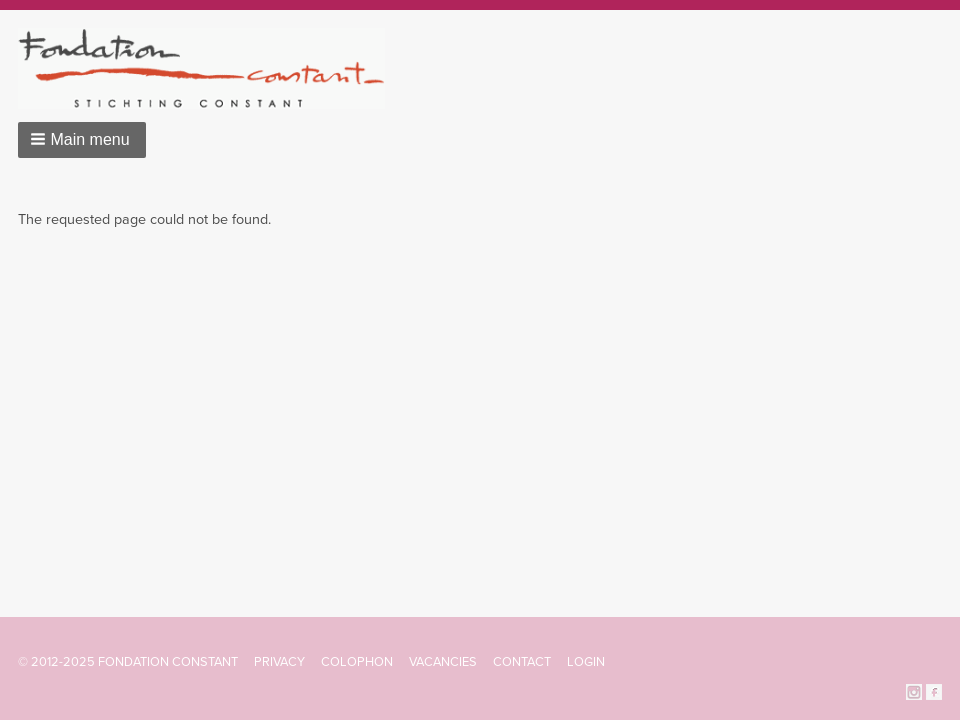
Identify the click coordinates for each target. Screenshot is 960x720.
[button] (82, 140)
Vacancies (443, 662)
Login (586, 662)
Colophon (357, 662)
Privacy (279, 662)
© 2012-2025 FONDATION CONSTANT (128, 662)
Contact (522, 662)
